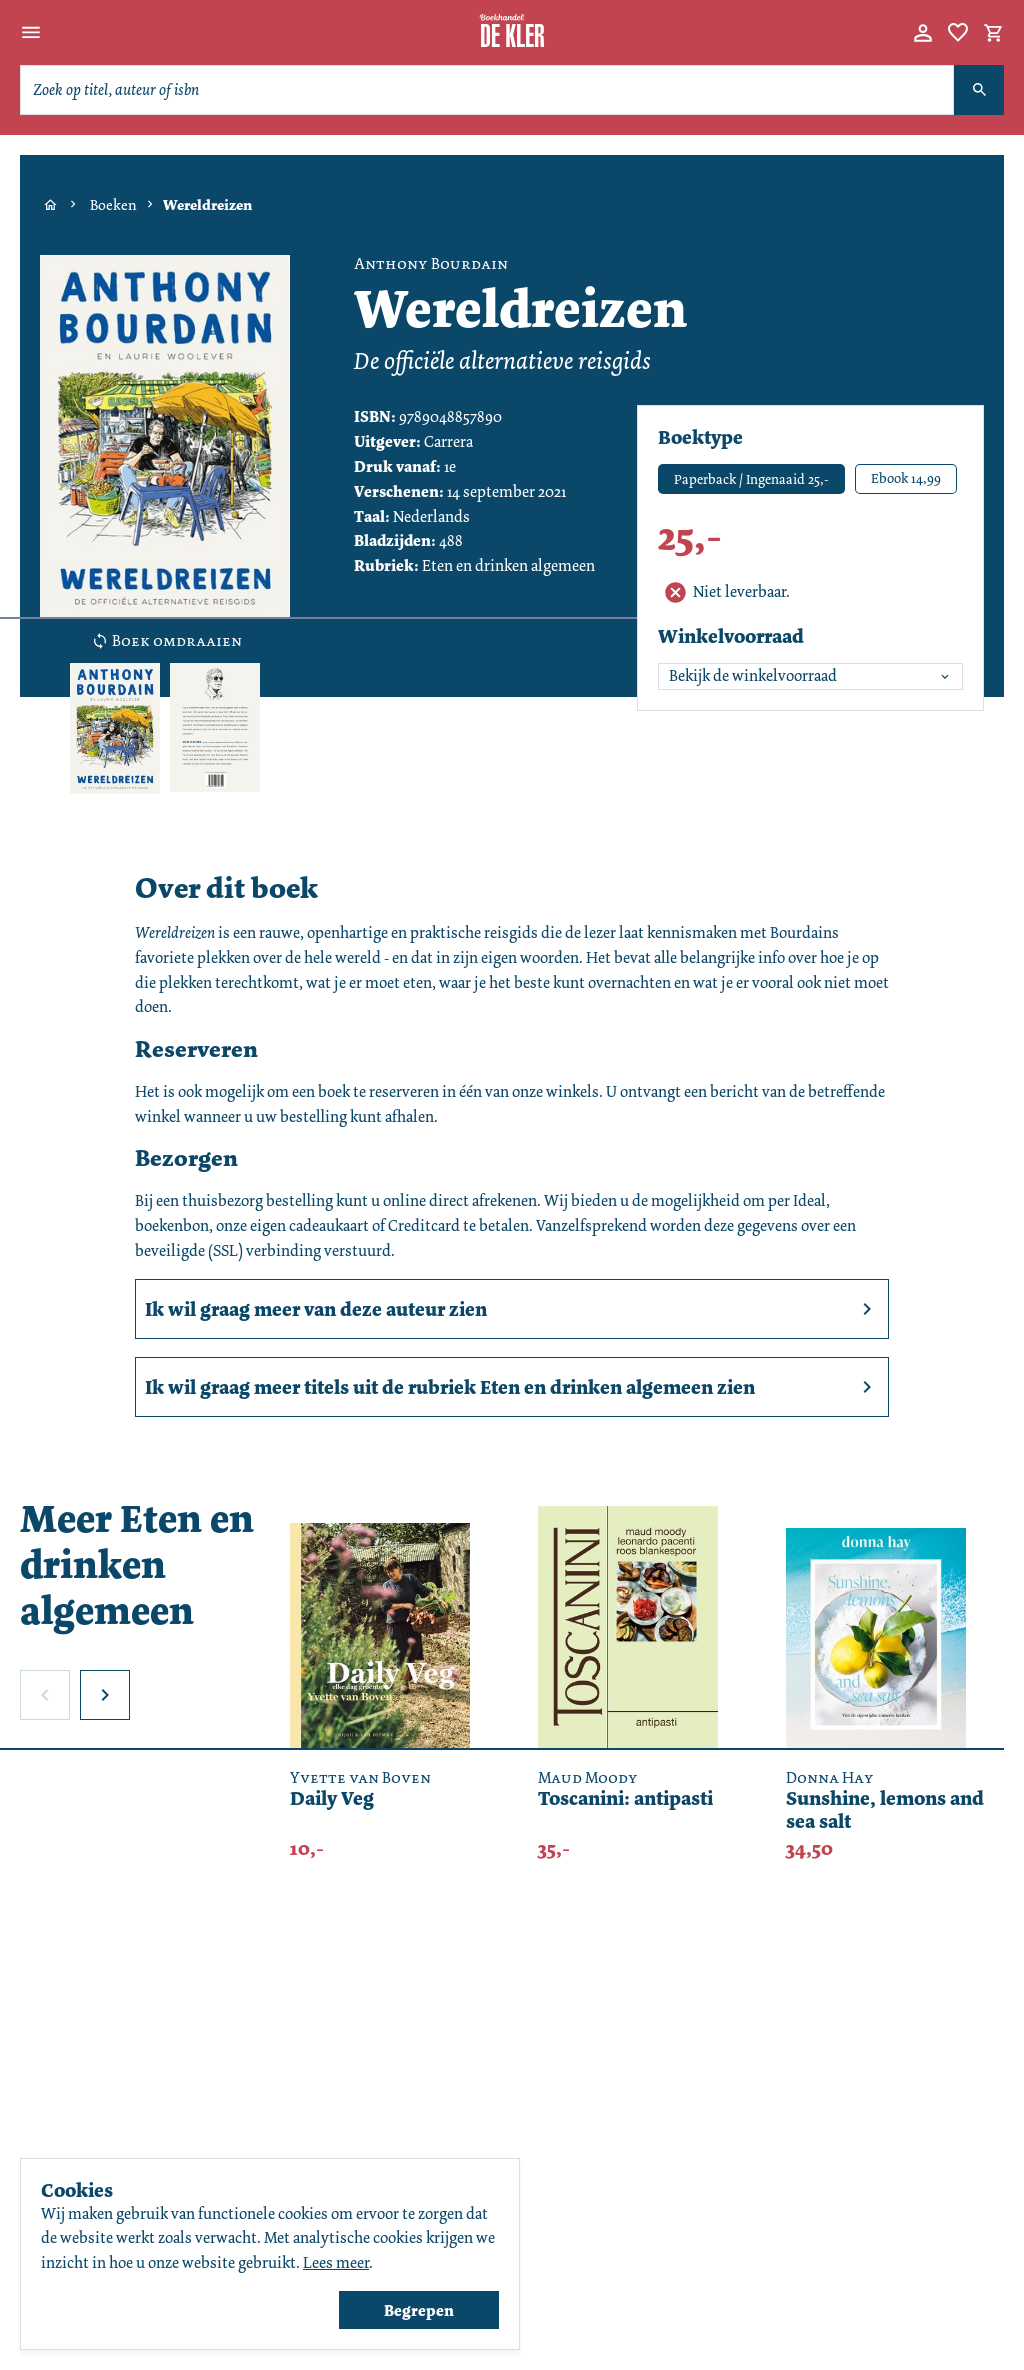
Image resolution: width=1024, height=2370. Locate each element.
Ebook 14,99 (906, 478)
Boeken (113, 205)
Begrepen (419, 2310)
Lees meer (336, 2262)
